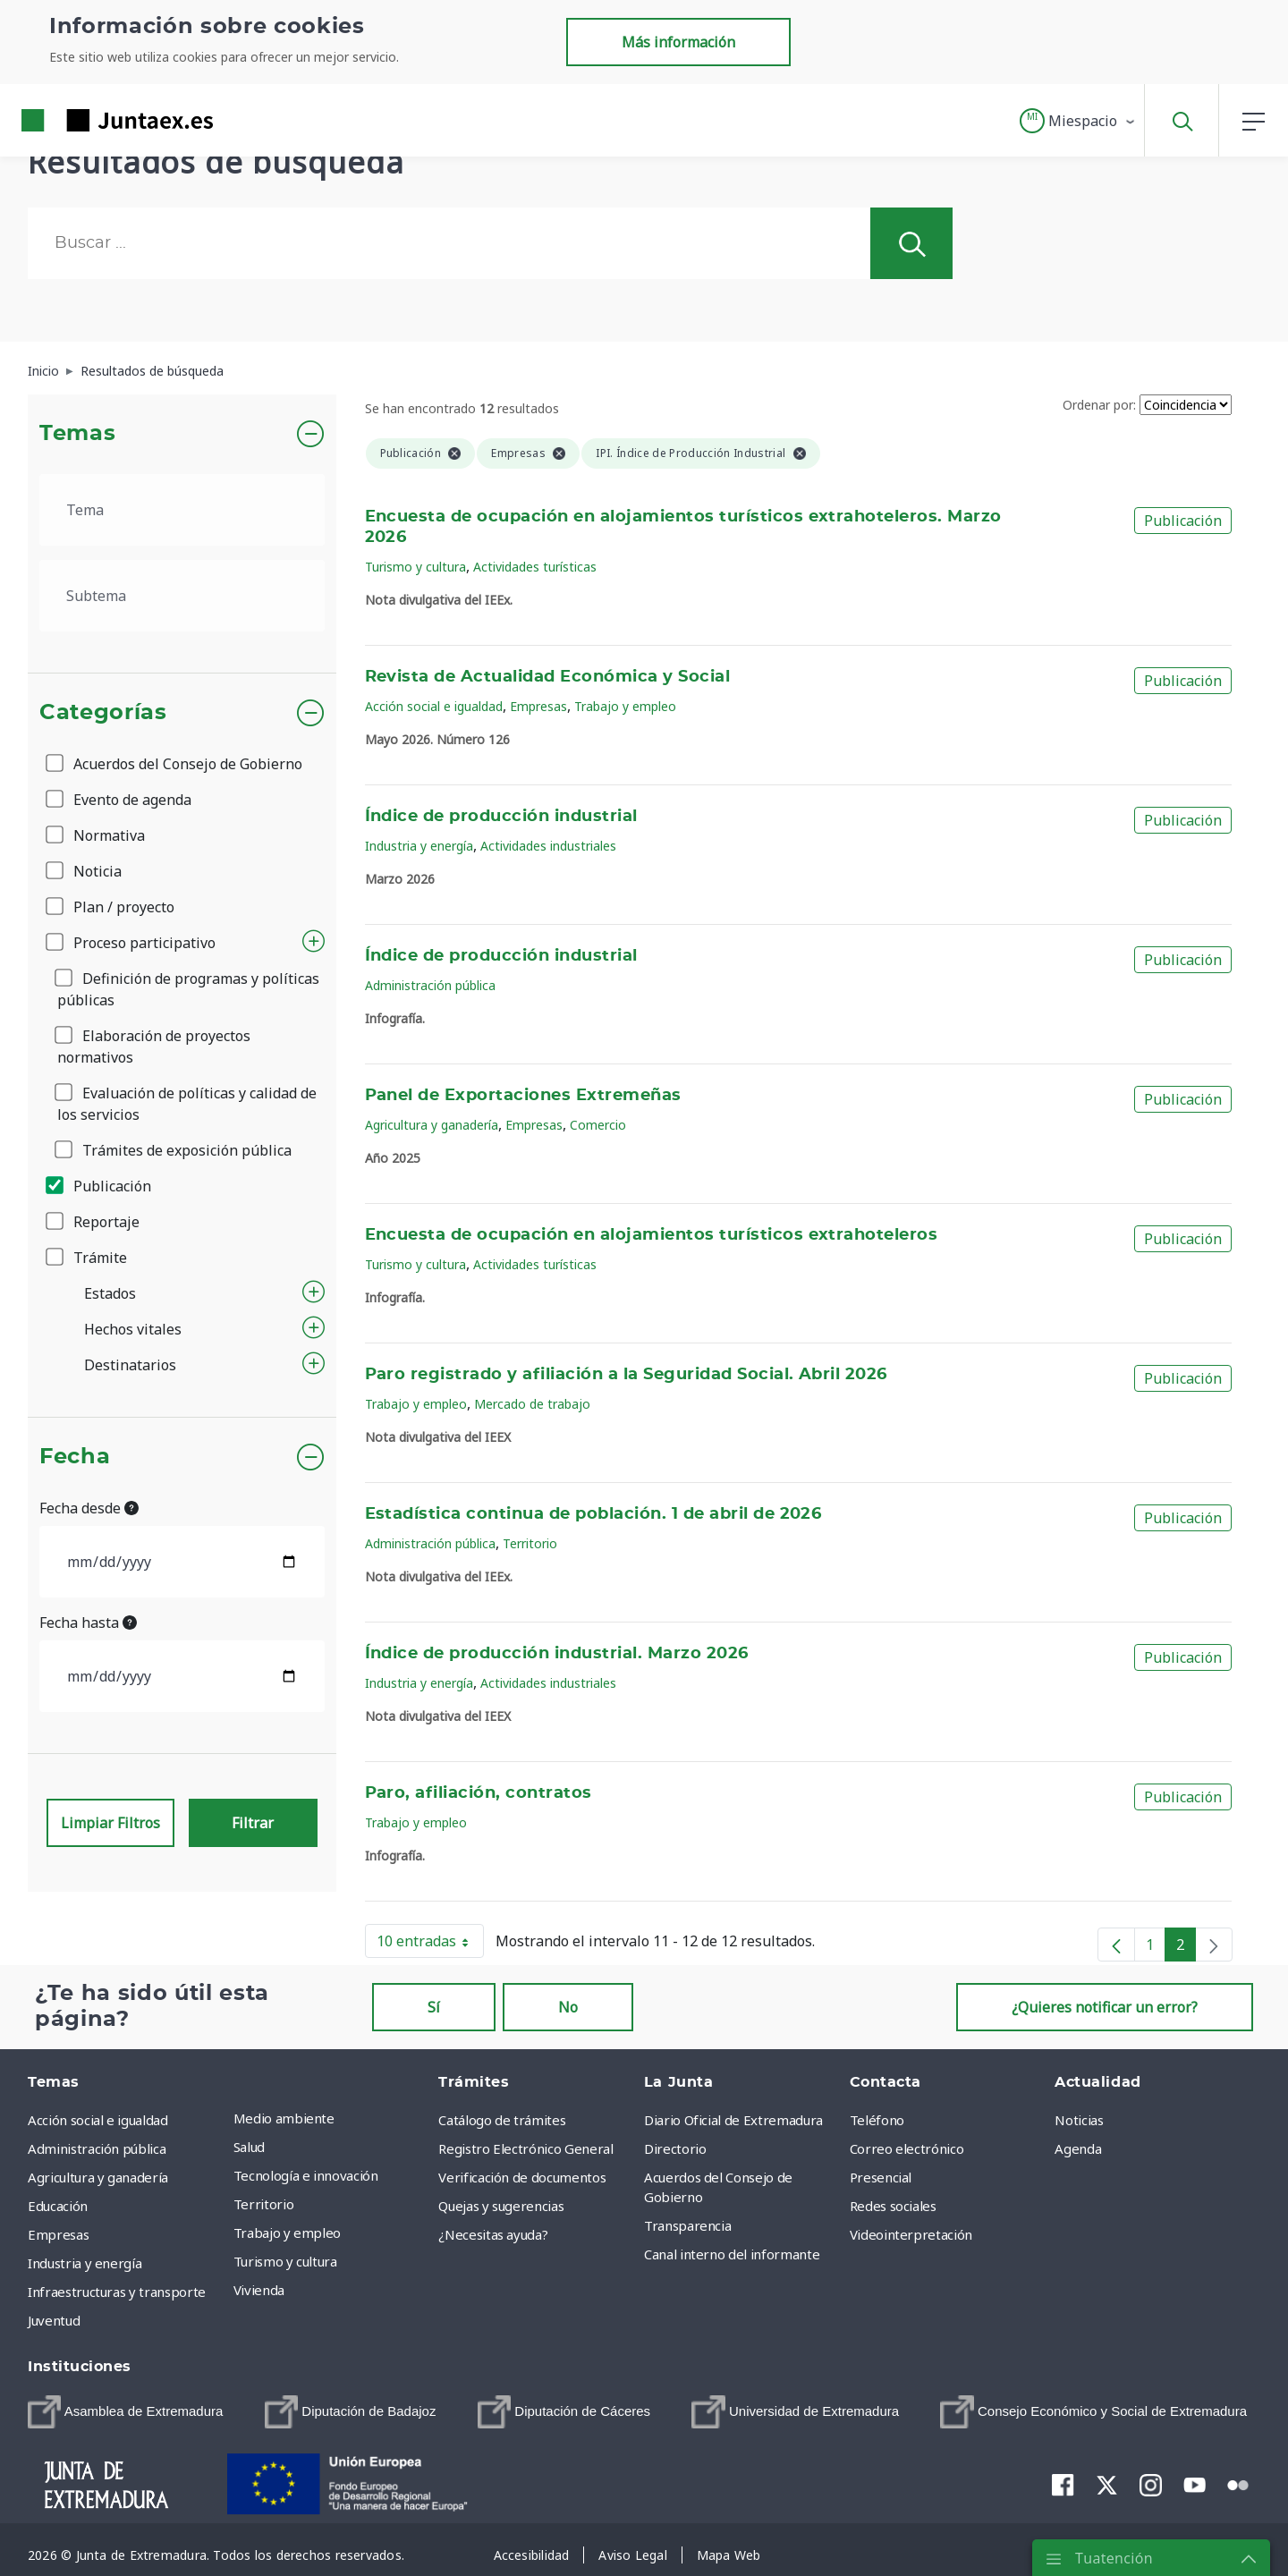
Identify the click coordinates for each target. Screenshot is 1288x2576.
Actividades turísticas (535, 566)
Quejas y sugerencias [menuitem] (501, 2206)
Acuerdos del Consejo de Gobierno (175, 764)
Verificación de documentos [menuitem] (522, 2177)
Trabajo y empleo (625, 706)
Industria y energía (419, 845)
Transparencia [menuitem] (687, 2225)
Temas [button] (77, 434)
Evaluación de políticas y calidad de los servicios (187, 1103)
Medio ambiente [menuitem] (284, 2118)
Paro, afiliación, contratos (478, 1793)
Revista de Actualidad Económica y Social (548, 677)
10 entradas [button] (430, 1944)
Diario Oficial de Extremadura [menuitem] (733, 2120)
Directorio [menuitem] (675, 2148)
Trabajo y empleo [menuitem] (287, 2232)
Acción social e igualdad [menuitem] (98, 2120)
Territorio (530, 1543)
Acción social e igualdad (434, 706)
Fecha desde (89, 1508)
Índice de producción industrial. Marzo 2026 (557, 1654)
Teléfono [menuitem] (877, 2120)
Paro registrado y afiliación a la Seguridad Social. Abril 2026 (626, 1375)
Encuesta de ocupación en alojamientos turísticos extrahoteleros (651, 1235)
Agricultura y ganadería (431, 1124)
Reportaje (94, 1222)
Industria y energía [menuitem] (84, 2263)
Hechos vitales (133, 1329)
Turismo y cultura (415, 566)
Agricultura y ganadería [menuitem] (98, 2177)
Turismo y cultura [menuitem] (285, 2261)
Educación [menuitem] (58, 2206)
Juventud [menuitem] (54, 2320)
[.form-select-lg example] (182, 510)
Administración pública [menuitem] (96, 2148)
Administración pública (430, 985)
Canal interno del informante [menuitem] (731, 2254)
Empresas (538, 706)
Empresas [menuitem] (58, 2234)
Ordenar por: (1099, 404)
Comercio (598, 1124)
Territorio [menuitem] (263, 2204)
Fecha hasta (88, 1622)
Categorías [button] (103, 713)
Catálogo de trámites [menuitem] (501, 2120)
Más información (678, 42)
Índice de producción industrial (501, 817)
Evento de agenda (119, 799)
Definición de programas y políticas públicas (188, 989)
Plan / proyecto (111, 907)
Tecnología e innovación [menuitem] (305, 2175)
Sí (434, 2007)
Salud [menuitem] (249, 2147)
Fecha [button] (74, 1457)
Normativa (96, 835)
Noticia (85, 871)
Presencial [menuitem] (881, 2177)
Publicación (99, 1186)
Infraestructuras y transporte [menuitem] (117, 2292)
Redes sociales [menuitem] (893, 2206)
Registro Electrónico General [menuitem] (525, 2148)
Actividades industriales (548, 845)
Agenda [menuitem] (1078, 2148)
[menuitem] (125, 2411)
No (568, 2007)
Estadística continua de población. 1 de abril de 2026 (593, 1514)
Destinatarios (130, 1365)
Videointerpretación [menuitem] (911, 2234)
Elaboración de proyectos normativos (153, 1046)
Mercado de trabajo (532, 1403)
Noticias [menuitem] (1079, 2120)
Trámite (87, 1257)
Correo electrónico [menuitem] (907, 2148)
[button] (1078, 120)
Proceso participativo (132, 943)
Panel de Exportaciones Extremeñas (523, 1096)
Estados (110, 1293)
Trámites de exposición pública (174, 1150)
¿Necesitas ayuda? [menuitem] (492, 2234)
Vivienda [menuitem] (258, 2290)
